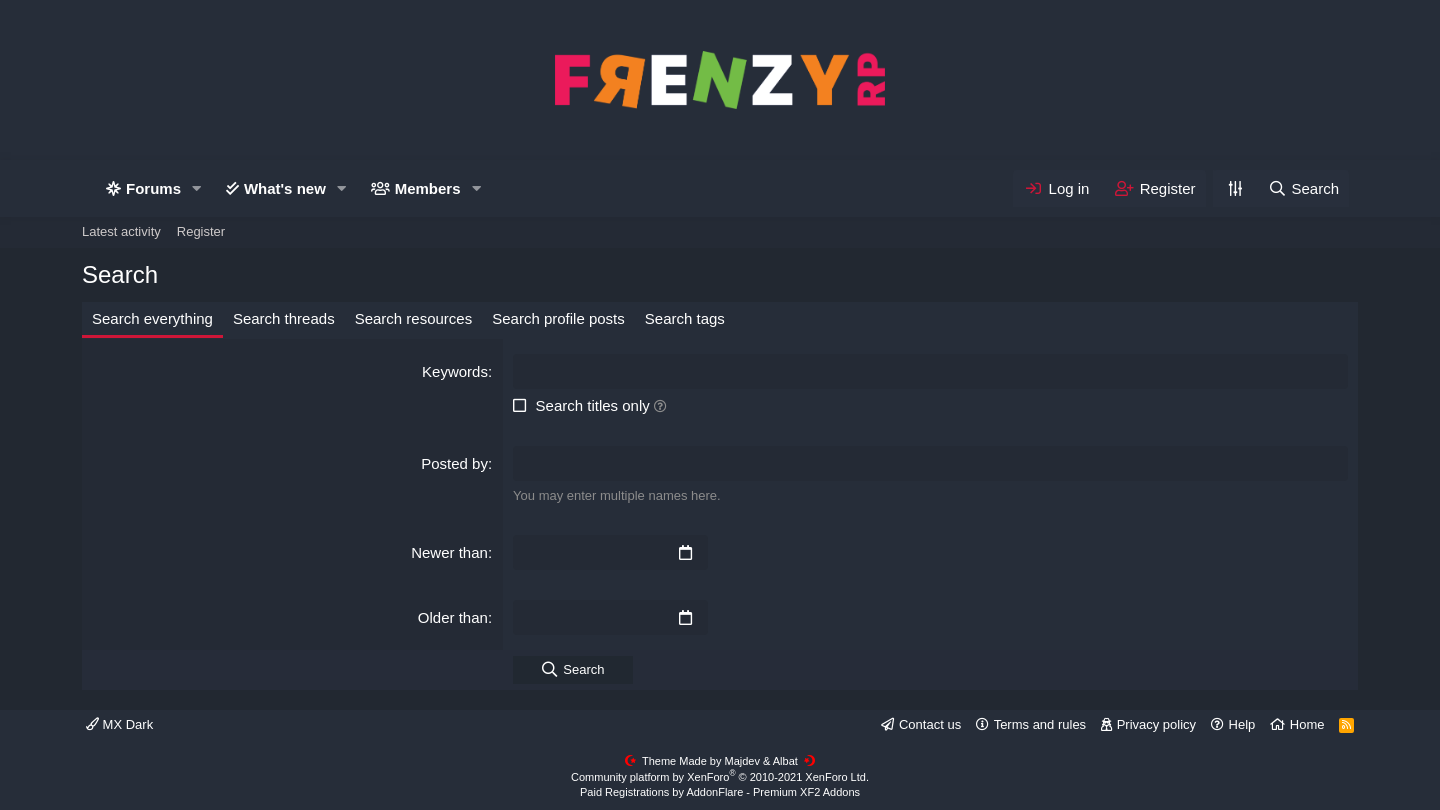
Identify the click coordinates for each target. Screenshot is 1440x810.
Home (1307, 724)
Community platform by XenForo (720, 777)
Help (1242, 724)
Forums (153, 188)
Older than (453, 617)
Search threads (284, 318)
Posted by (454, 463)
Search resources (414, 318)
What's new (285, 188)
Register (201, 231)
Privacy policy (1156, 724)
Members (428, 188)
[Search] (1303, 188)
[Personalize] (1235, 188)
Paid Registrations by (720, 792)
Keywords (455, 371)
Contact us (930, 724)
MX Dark (119, 724)
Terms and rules (1040, 724)
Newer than (449, 552)
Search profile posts (558, 318)
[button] (197, 188)
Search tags (685, 318)
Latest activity (121, 231)
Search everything (152, 318)
